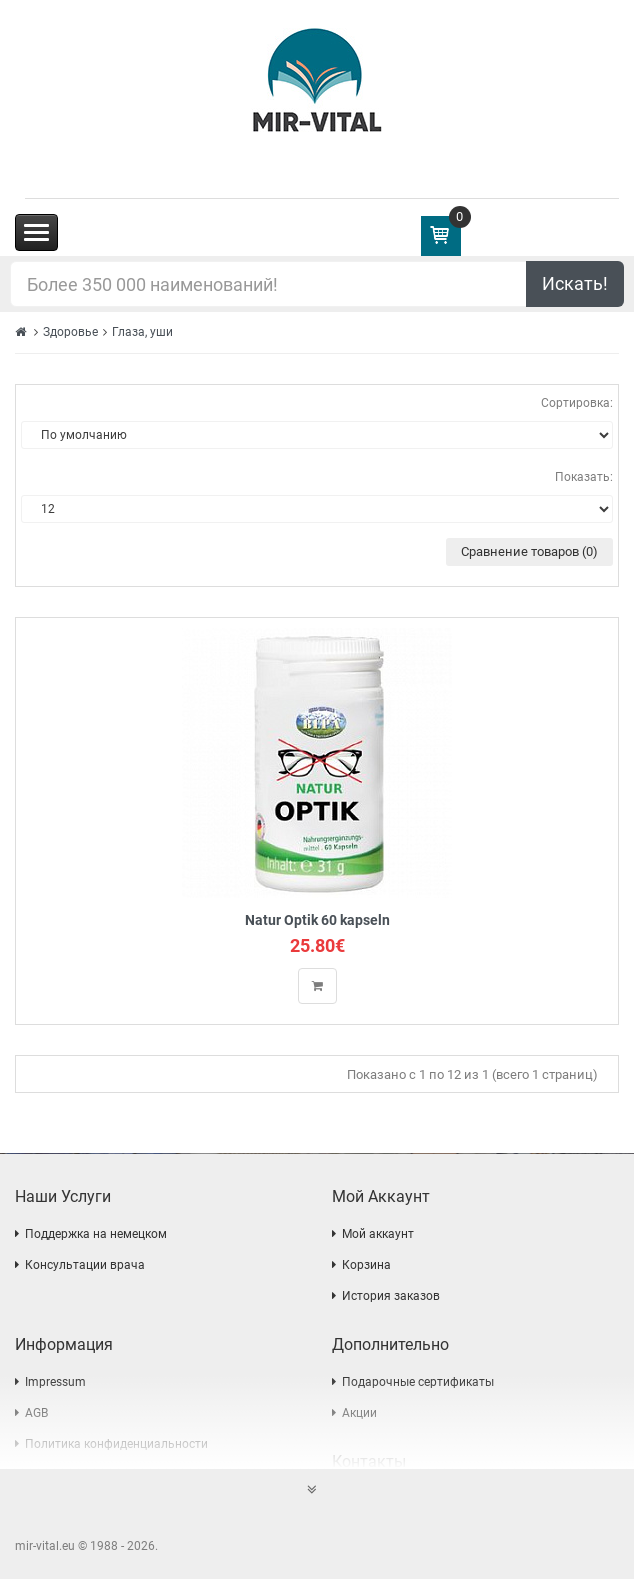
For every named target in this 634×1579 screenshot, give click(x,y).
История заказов (391, 1296)
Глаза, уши (142, 332)
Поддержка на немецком (96, 1234)
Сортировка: (577, 403)
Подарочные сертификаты (418, 1382)
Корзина (366, 1265)
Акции (359, 1413)
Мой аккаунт (378, 1234)
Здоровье (70, 332)
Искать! (575, 283)
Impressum (55, 1382)
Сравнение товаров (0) (529, 551)
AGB (36, 1413)
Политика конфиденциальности (116, 1444)
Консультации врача (85, 1265)
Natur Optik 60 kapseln (317, 920)
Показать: (584, 477)
